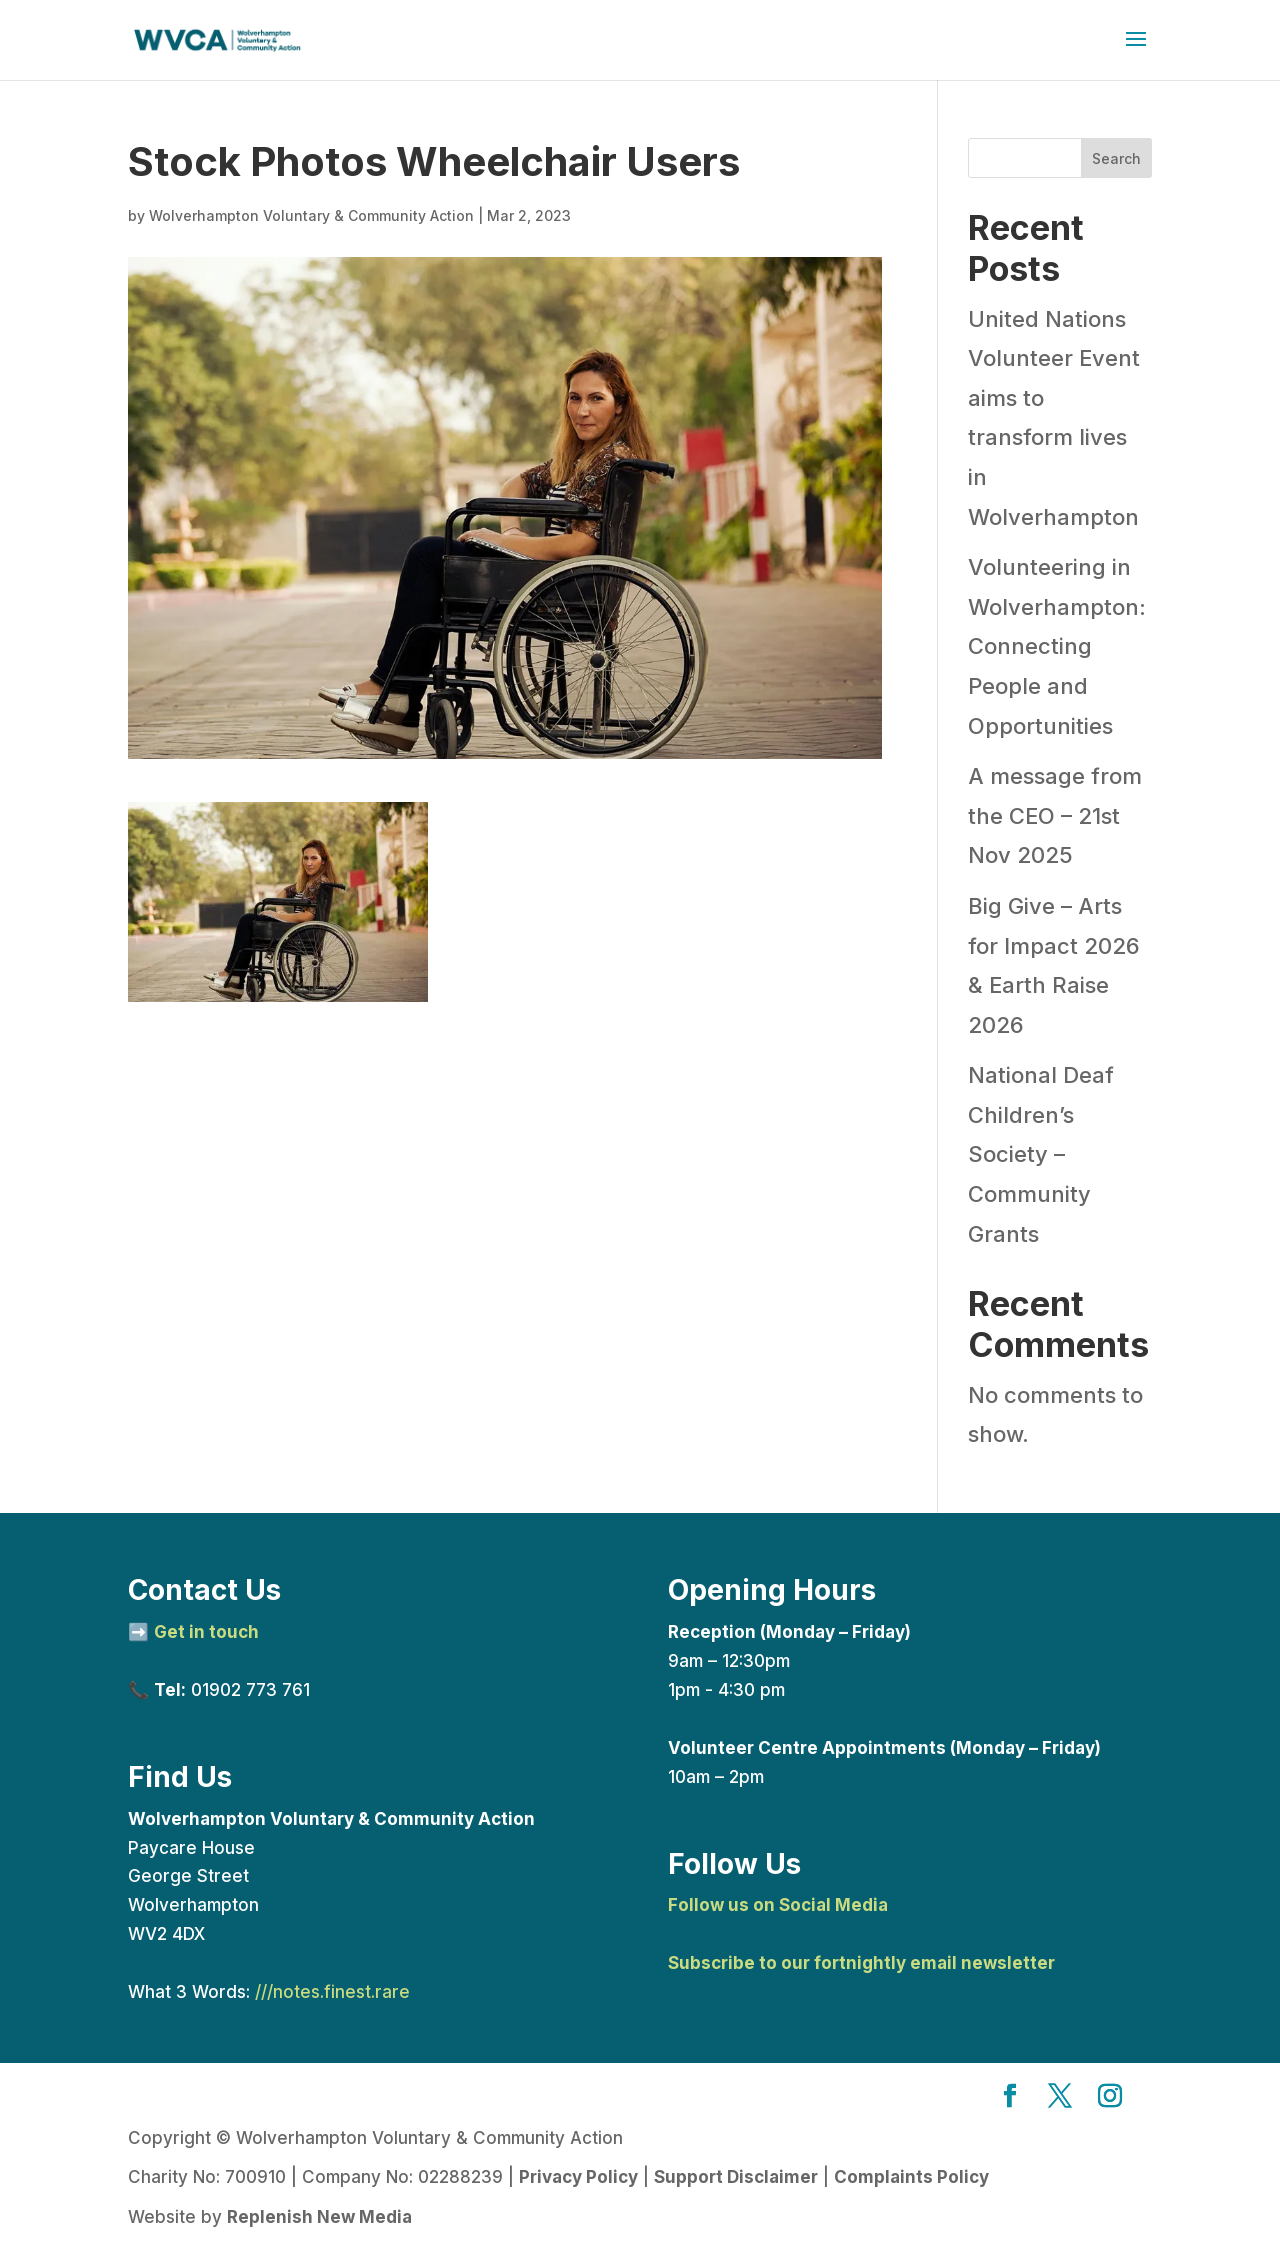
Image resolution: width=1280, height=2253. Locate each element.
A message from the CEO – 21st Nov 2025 (1055, 815)
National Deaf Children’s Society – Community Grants (1041, 1154)
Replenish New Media (319, 2217)
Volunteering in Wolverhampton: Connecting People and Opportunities (1057, 646)
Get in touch (206, 1632)
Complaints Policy (911, 2177)
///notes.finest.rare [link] (332, 1992)
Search (1116, 158)
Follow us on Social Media (778, 1905)
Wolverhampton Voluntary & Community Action (311, 215)
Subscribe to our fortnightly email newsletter (861, 1963)
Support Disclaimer (736, 2177)
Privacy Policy (578, 2177)
